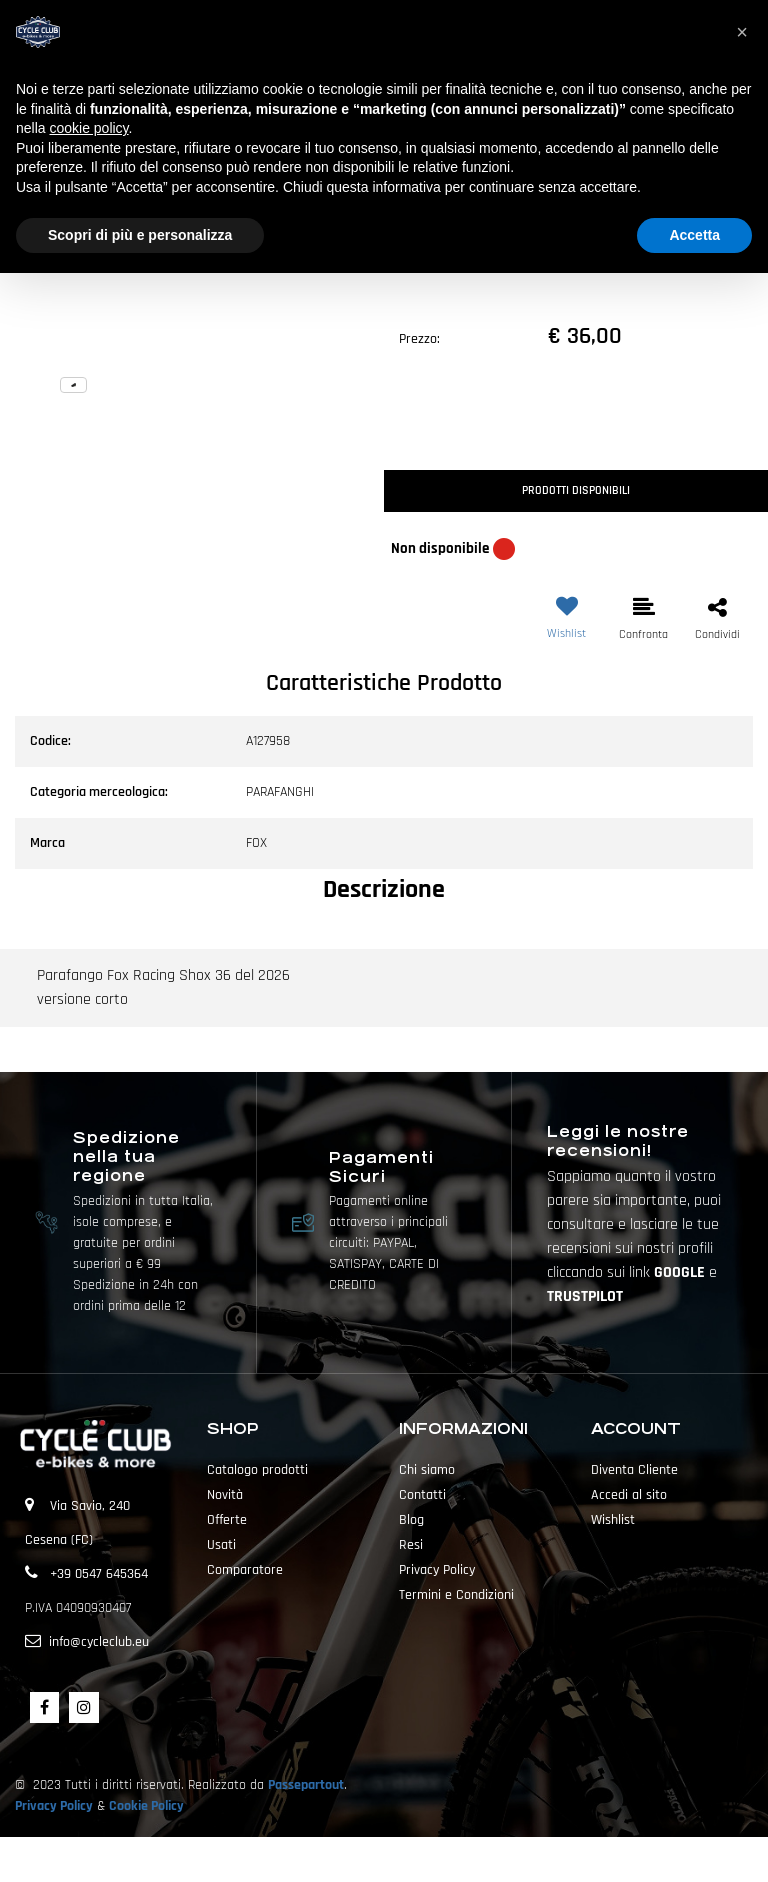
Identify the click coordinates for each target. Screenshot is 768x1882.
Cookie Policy (146, 1806)
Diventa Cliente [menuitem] (634, 1470)
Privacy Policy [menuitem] (437, 1570)
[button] (192, 276)
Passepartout (306, 1785)
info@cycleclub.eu (99, 1642)
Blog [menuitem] (411, 1520)
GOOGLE (681, 1272)
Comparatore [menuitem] (245, 1570)
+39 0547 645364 (99, 1574)
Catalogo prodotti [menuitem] (257, 1470)
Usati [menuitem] (221, 1545)
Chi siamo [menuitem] (427, 1470)
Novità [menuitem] (225, 1495)
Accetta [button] (694, 235)
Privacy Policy (54, 1806)
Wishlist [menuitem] (613, 1520)
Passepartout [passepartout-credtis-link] (419, 1859)
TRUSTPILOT (585, 1296)
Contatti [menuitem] (422, 1495)
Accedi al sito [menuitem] (629, 1495)
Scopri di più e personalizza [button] (140, 235)
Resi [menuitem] (411, 1545)
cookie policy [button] (88, 128)
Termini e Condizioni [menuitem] (456, 1595)
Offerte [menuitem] (227, 1520)
